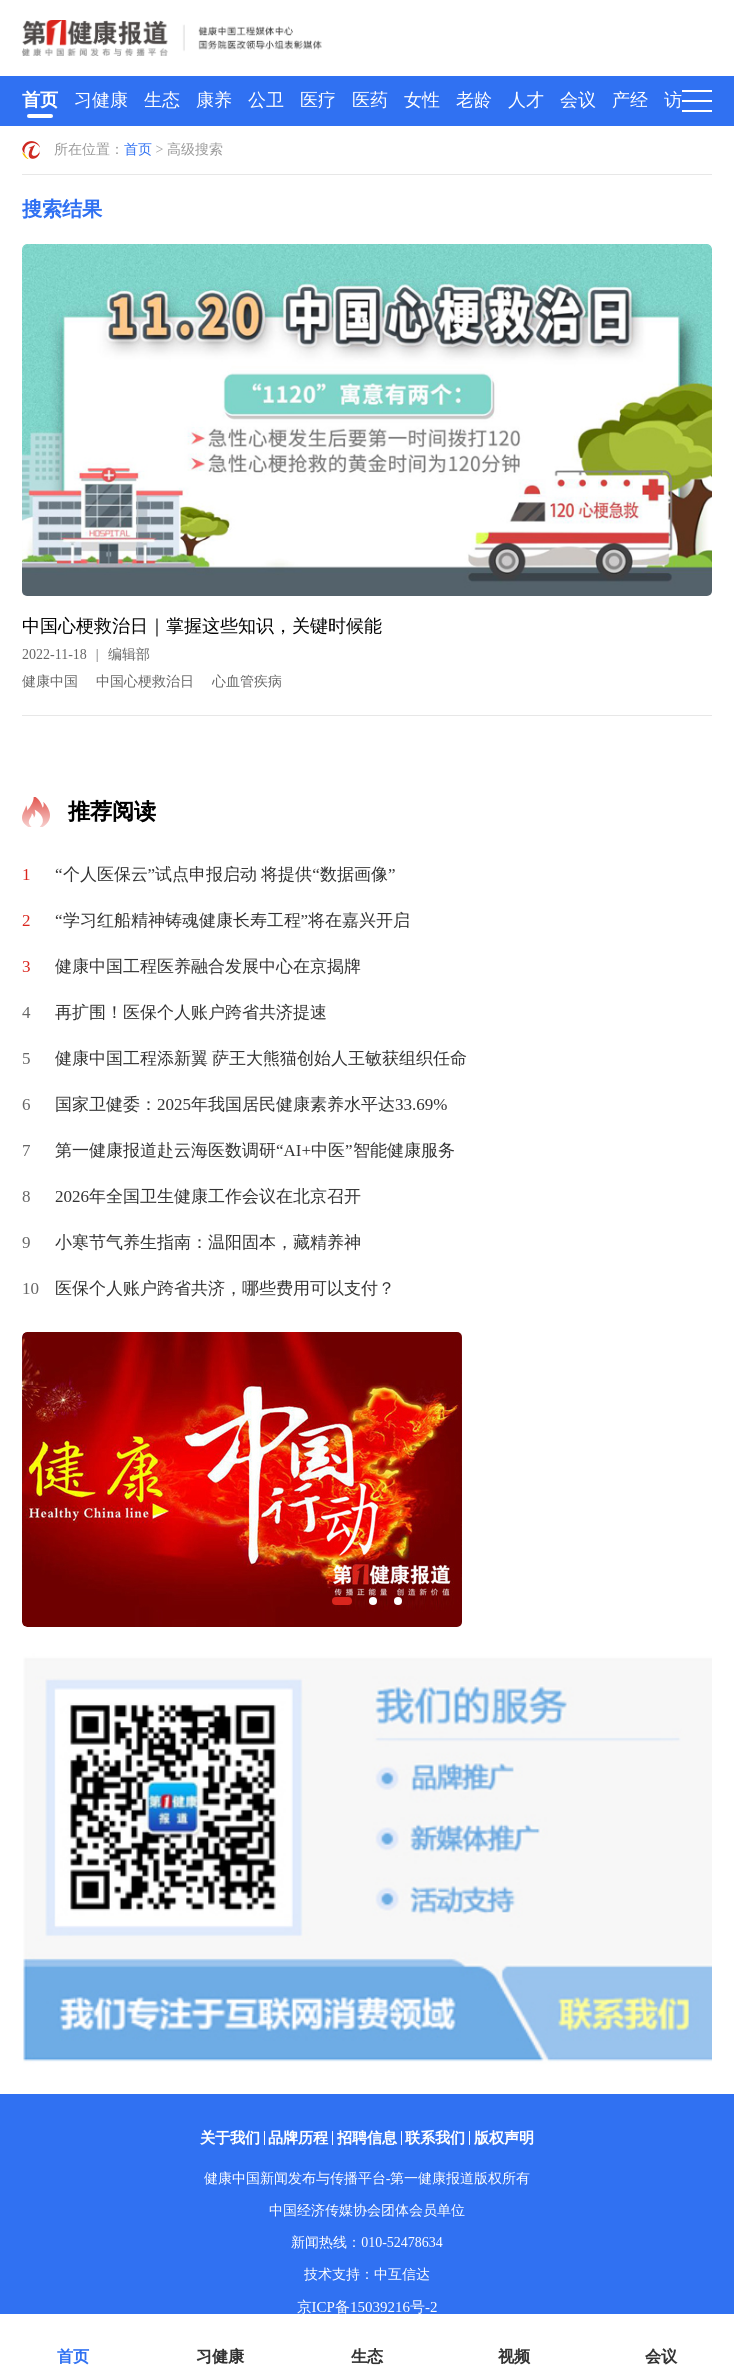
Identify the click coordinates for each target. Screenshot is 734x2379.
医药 (370, 100)
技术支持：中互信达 (367, 2274)
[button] (342, 1601)
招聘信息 (367, 2138)
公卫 (266, 100)
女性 (422, 100)
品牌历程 (298, 2138)
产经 (630, 100)
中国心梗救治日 (145, 681)
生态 (162, 100)
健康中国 (50, 681)
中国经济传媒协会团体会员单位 (367, 2210)
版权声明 (504, 2138)
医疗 (318, 100)
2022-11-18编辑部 (86, 654)
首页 (40, 100)
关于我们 (230, 2138)
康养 (214, 100)
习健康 (101, 100)
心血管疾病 (247, 681)
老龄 (474, 100)
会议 (578, 100)
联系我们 (435, 2138)
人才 (526, 100)
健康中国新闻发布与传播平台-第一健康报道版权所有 (367, 2178)
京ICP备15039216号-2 (367, 2307)
